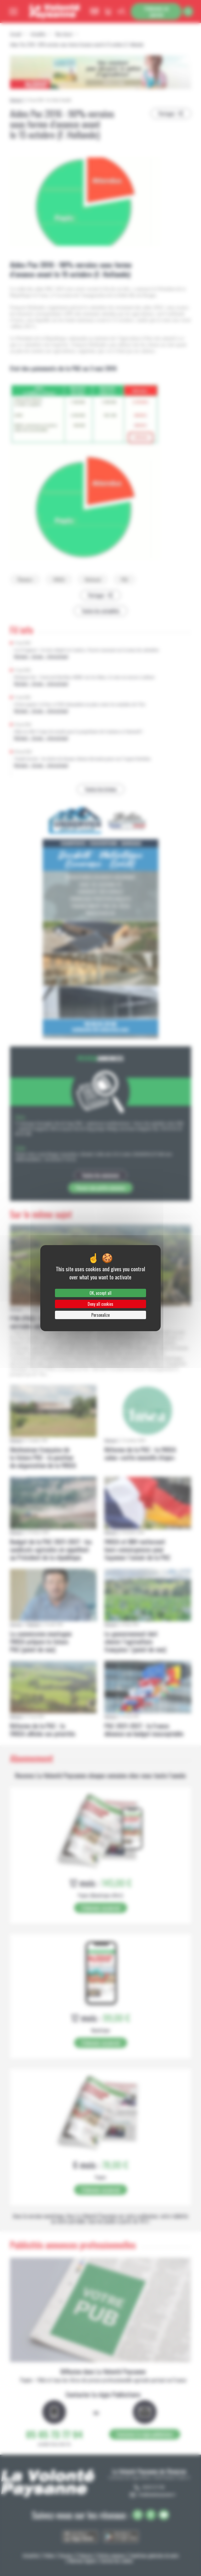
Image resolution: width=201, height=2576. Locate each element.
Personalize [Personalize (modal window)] (100, 1315)
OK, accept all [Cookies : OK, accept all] (100, 1293)
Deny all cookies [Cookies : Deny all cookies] (100, 1304)
